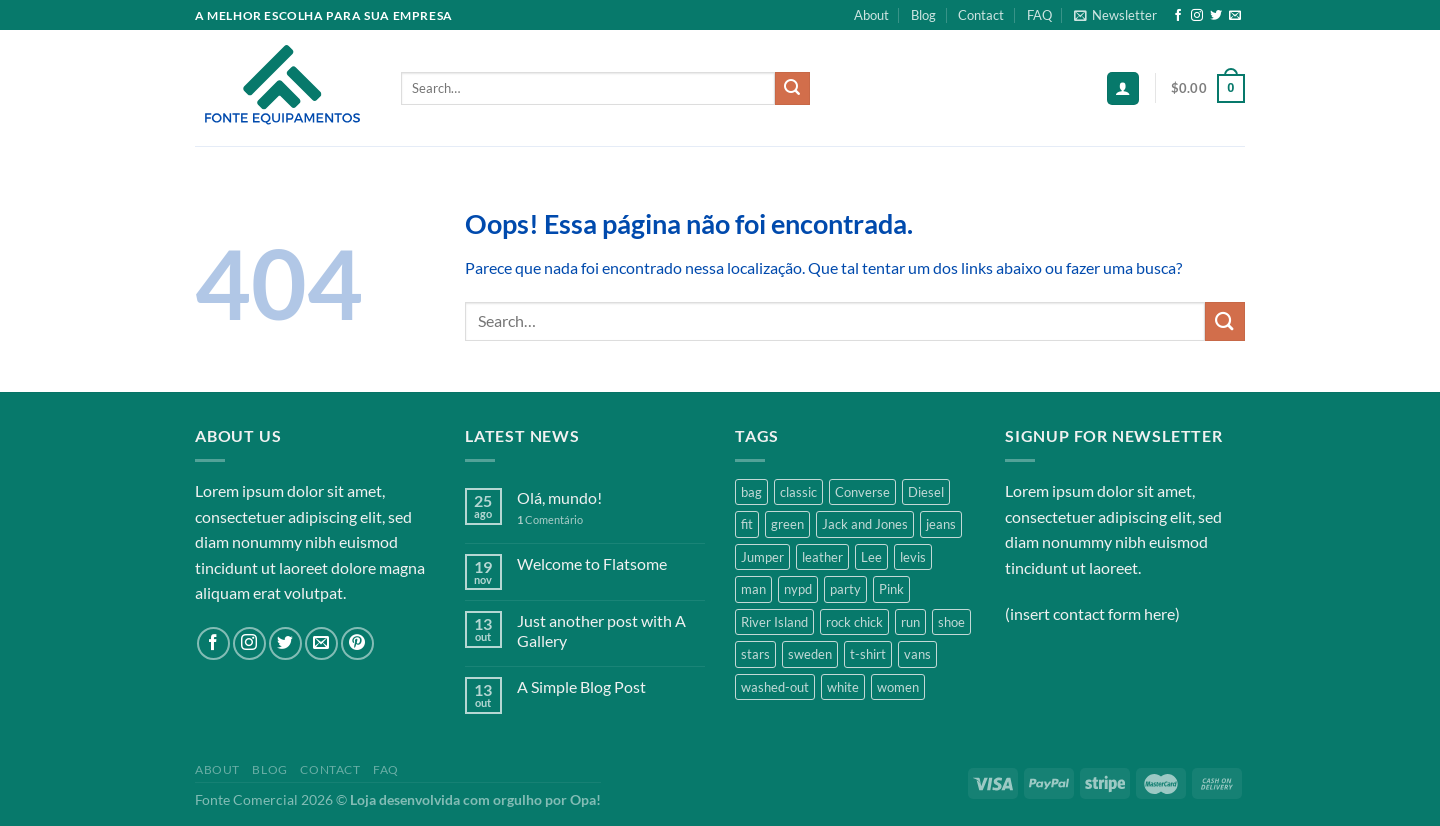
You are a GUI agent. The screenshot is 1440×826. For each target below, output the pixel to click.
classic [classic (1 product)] (798, 492)
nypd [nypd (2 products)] (798, 589)
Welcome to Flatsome (592, 563)
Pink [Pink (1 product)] (891, 589)
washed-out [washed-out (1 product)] (775, 687)
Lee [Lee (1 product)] (871, 557)
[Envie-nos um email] (1235, 16)
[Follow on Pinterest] (357, 643)
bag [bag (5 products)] (751, 492)
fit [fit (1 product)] (747, 524)
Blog (923, 15)
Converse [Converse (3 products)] (862, 492)
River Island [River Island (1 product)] (774, 622)
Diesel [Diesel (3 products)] (926, 492)
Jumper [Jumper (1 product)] (762, 557)
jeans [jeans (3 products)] (941, 524)
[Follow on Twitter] (1216, 16)
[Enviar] (792, 89)
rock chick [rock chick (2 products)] (854, 622)
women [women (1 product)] (898, 687)
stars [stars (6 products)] (755, 654)
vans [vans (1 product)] (917, 654)
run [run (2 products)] (910, 622)
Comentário (550, 519)
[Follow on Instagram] (1197, 16)
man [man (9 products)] (753, 589)
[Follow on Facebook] (1178, 16)
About (871, 15)
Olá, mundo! (559, 497)
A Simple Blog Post (581, 686)
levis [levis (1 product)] (913, 557)
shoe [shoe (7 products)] (951, 622)
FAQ (1039, 15)
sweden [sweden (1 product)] (810, 654)
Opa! (585, 799)
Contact (981, 15)
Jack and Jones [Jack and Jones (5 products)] (865, 524)
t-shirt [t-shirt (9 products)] (868, 654)
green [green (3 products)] (787, 524)
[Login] (1123, 88)
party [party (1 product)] (845, 589)
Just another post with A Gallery (601, 630)
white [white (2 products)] (843, 687)
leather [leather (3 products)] (822, 557)
